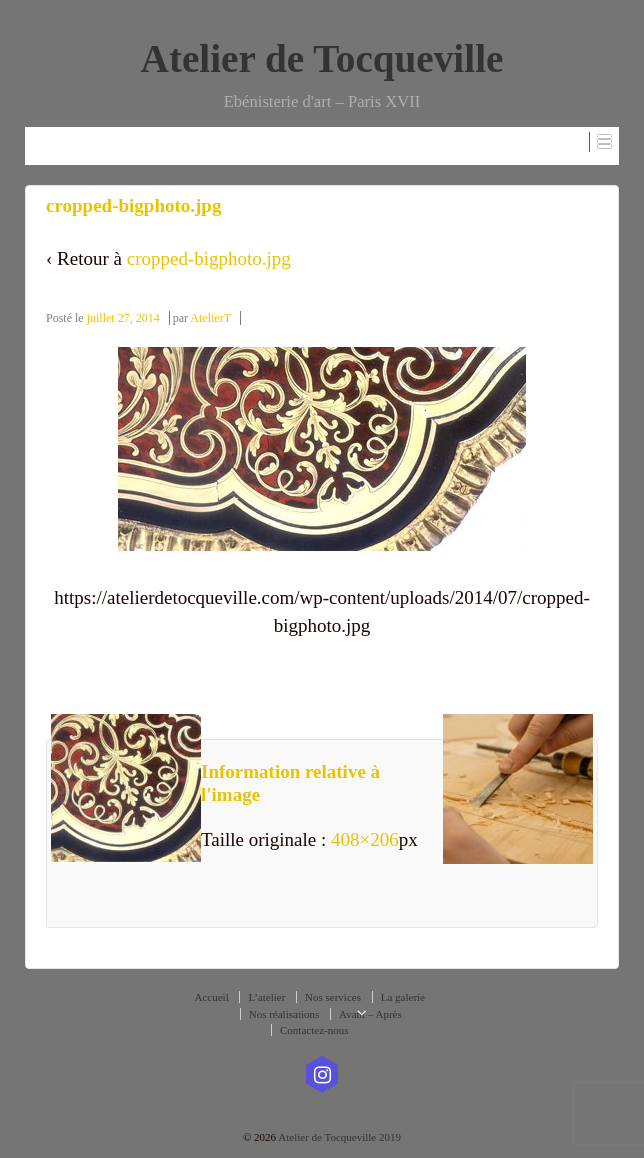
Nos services (333, 997)
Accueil (212, 997)
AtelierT (210, 318)
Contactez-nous (314, 1030)
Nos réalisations (284, 1014)
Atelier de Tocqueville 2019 (338, 1137)
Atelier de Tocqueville (322, 58)
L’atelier (266, 997)
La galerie (403, 997)
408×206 (365, 839)
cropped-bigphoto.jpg (209, 258)
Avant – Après (370, 1014)
